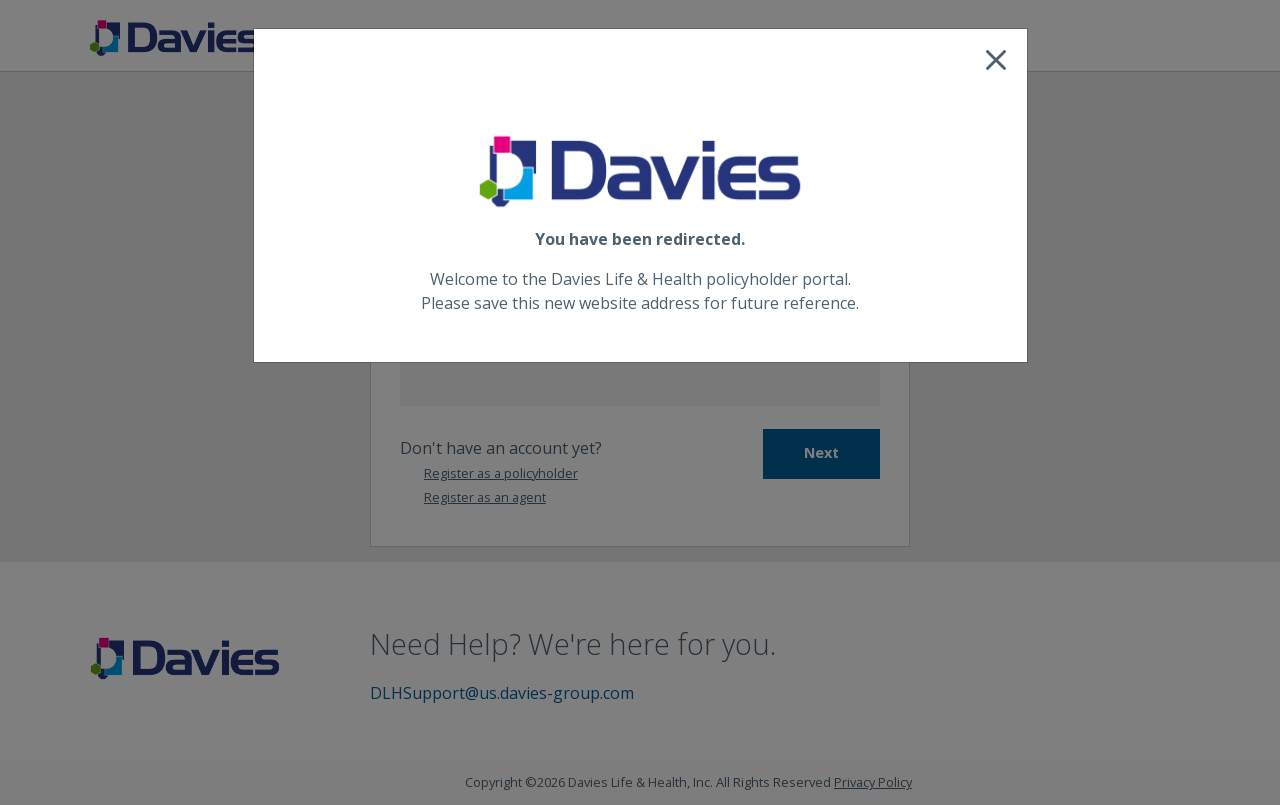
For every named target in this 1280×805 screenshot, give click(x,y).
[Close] (996, 60)
